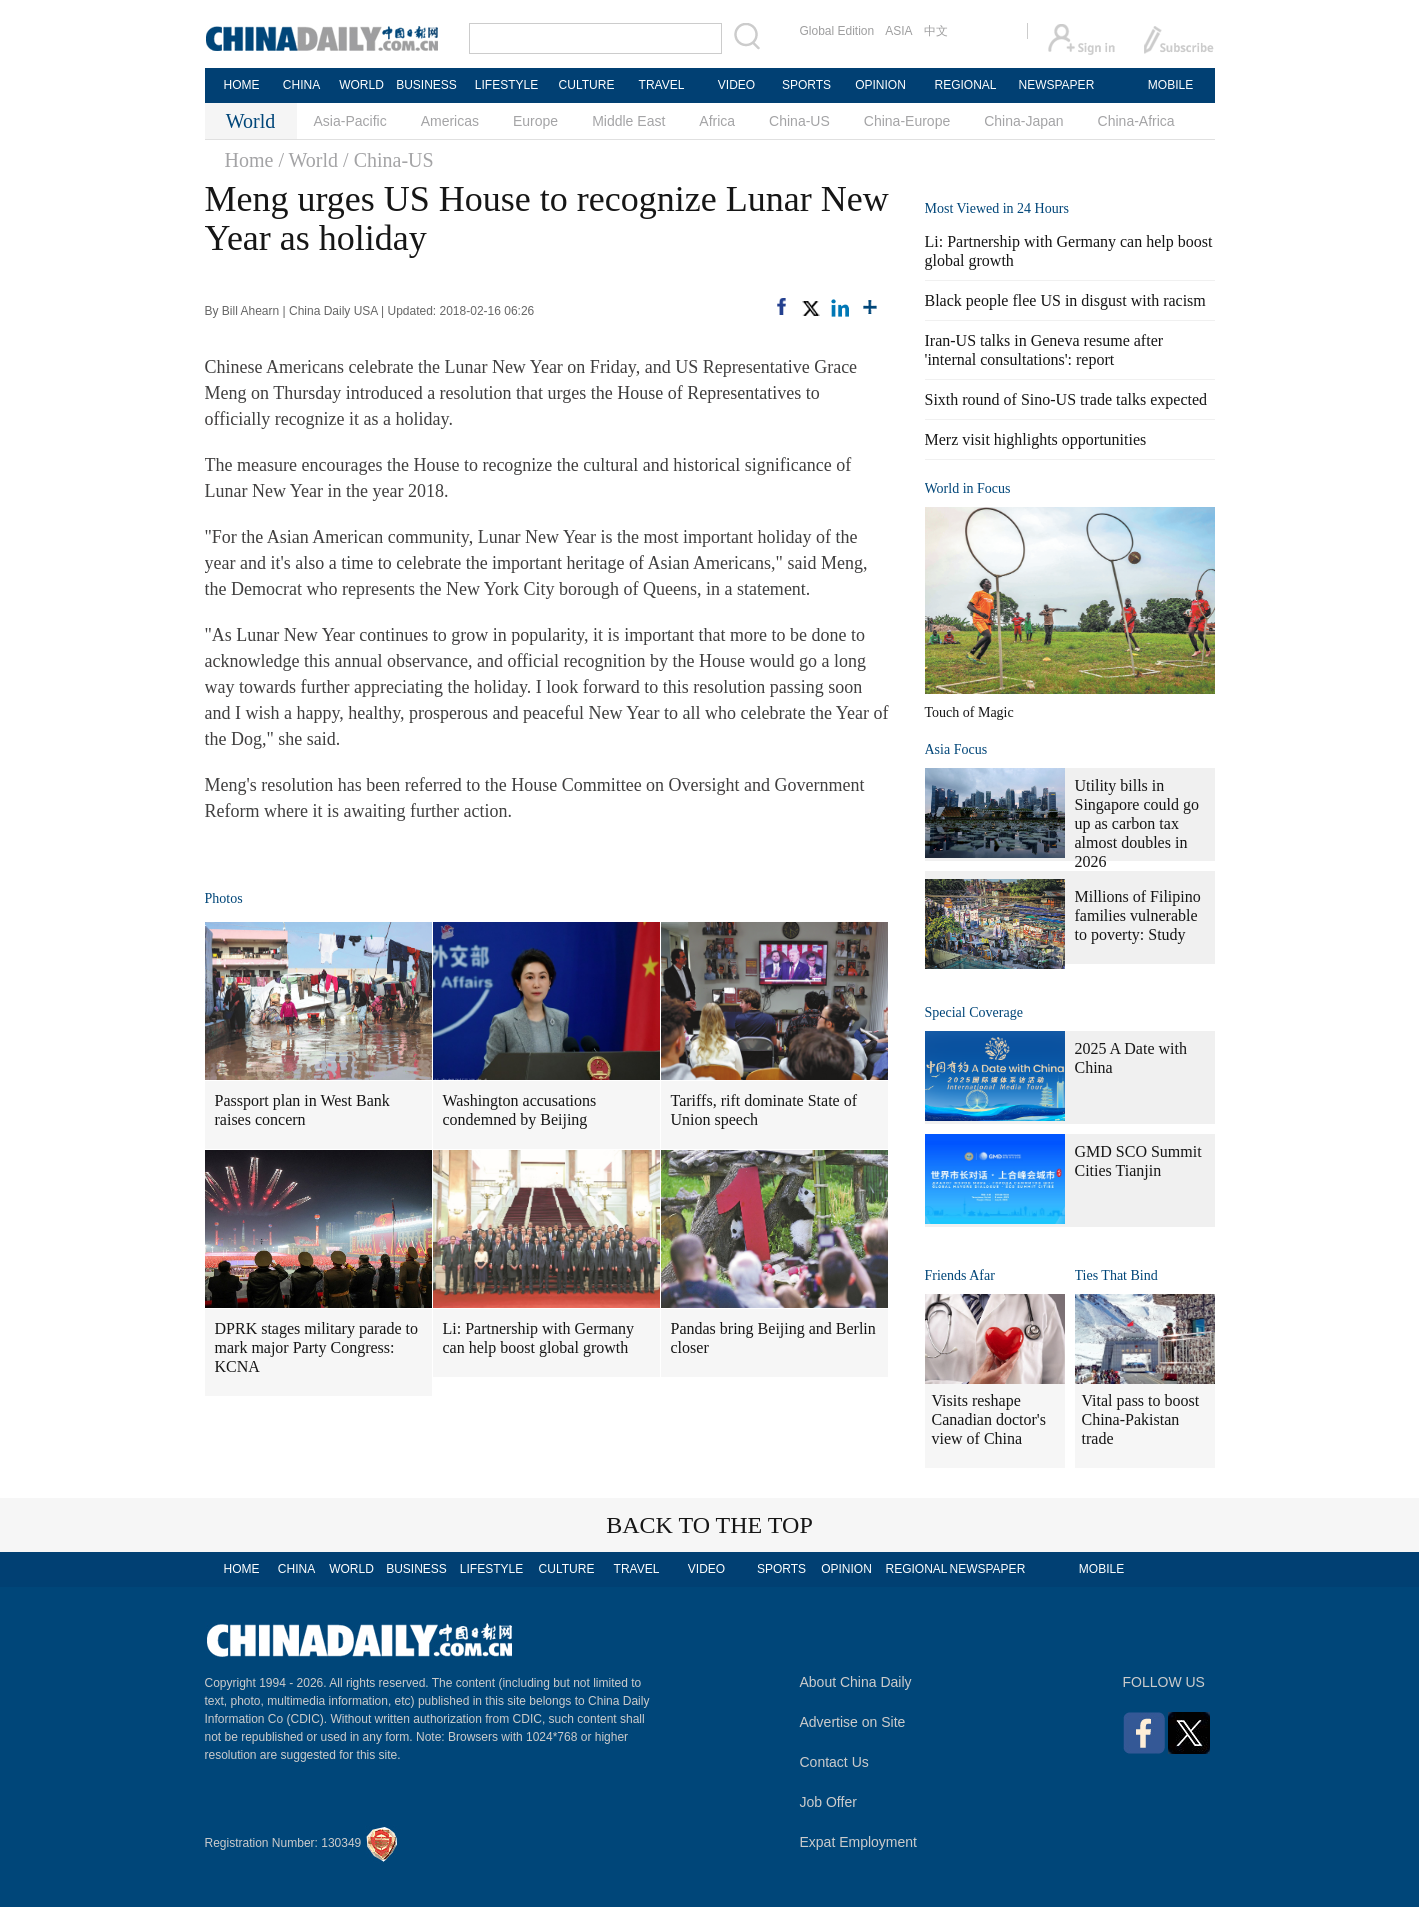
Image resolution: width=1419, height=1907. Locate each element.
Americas (450, 121)
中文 (936, 31)
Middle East (628, 121)
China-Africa (1136, 121)
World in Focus (968, 488)
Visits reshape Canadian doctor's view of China (989, 1419)
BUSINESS (426, 85)
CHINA (301, 85)
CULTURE (587, 85)
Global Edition (837, 31)
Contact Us (834, 1762)
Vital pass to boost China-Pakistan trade (1141, 1419)
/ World (308, 160)
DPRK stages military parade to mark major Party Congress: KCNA (317, 1347)
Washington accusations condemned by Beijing (520, 1110)
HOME (242, 85)
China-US (799, 121)
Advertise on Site (853, 1722)
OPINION (880, 85)
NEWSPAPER (1056, 85)
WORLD (361, 85)
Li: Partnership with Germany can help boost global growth (539, 1338)
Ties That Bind (1116, 1275)
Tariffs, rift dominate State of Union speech (764, 1110)
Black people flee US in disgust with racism (1065, 300)
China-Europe (907, 121)
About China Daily (856, 1682)
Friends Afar (960, 1275)
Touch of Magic (969, 712)
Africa (717, 121)
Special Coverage (974, 1012)
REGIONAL (965, 85)
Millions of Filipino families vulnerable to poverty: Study (1138, 915)
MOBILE (1170, 85)
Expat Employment (859, 1842)
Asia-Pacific (350, 121)
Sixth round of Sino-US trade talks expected (1066, 399)
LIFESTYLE (506, 85)
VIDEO (736, 85)
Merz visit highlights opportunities (1036, 439)
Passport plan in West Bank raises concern (302, 1110)
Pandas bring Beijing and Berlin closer (773, 1338)
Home (249, 160)
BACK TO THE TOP (709, 1525)
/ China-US (388, 160)
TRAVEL (662, 85)
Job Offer (828, 1802)
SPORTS (806, 85)
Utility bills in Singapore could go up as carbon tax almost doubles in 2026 (1137, 823)
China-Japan (1023, 121)
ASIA (898, 31)
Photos (224, 898)
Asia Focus (956, 749)
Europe (535, 121)
